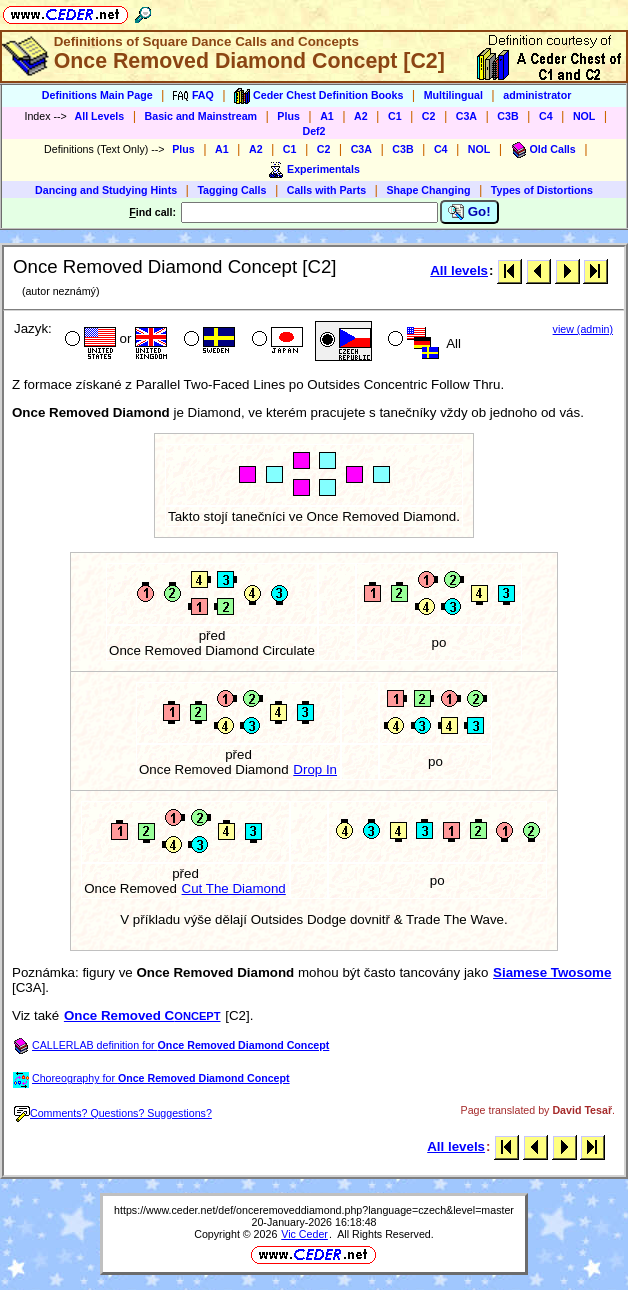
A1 (327, 116)
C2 (429, 116)
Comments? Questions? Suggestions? (113, 1113)
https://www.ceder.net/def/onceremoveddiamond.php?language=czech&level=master (314, 1210)
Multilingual (453, 95)
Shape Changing (428, 190)
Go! (469, 212)
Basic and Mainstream (201, 116)
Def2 (313, 131)
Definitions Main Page (97, 95)
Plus (288, 116)
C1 (395, 116)
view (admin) (583, 329)
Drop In (315, 769)
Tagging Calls (231, 190)
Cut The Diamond (234, 888)
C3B (507, 116)
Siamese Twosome (552, 972)
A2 (361, 116)
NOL (584, 116)
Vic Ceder (304, 1234)
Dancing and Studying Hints (106, 190)
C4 (546, 116)
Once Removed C (142, 1015)
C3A (466, 116)
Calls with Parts (326, 190)
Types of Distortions (542, 190)
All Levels (99, 116)
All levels (459, 270)
